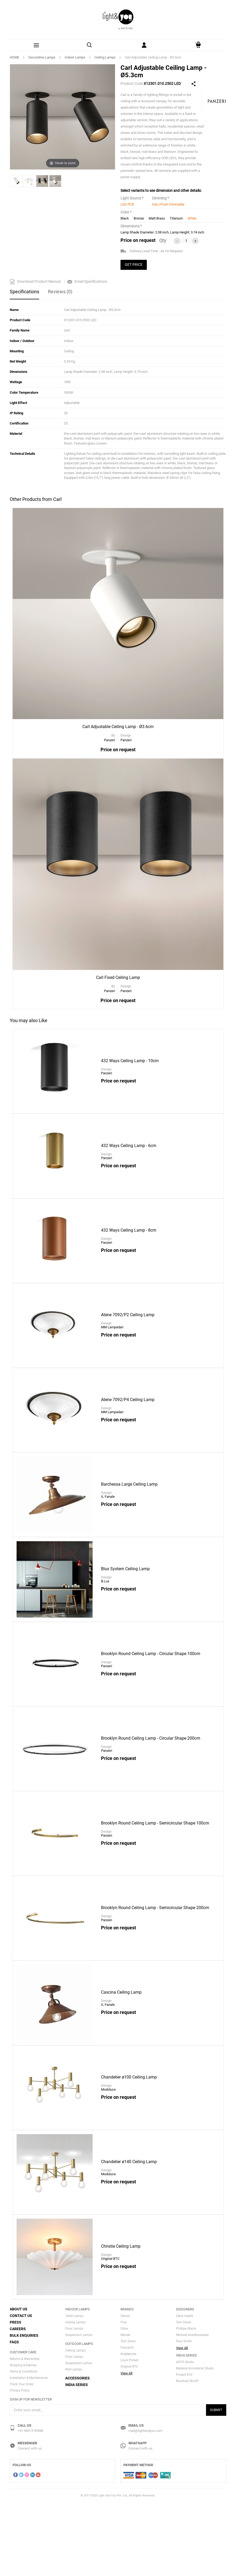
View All (126, 2446)
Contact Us (21, 2389)
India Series (76, 2458)
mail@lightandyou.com (145, 2504)
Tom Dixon (128, 2414)
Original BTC (129, 2439)
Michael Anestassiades (192, 2408)
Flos (123, 2395)
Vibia (124, 2401)
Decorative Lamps (42, 57)
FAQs (14, 2415)
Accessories (77, 2451)
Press (15, 2395)
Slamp (125, 2389)
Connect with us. (30, 2522)
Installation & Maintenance (29, 2451)
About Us (18, 2382)
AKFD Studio (185, 2435)
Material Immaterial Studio (195, 2441)
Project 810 (184, 2448)
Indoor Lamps (75, 57)
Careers (18, 2402)
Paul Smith (184, 2414)
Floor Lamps (74, 2401)
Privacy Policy (20, 2463)
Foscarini (127, 2420)
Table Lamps (74, 2389)
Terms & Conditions (23, 2444)
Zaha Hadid (184, 2389)
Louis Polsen (129, 2433)
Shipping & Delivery (23, 2438)
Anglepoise (128, 2427)
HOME (14, 57)
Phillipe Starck (186, 2401)
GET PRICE (134, 264)
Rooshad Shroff (187, 2454)
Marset (125, 2408)
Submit (216, 2483)
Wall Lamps (73, 2442)
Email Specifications (87, 281)
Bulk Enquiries (24, 2408)
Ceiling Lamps (105, 57)
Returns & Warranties (24, 2432)
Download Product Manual (35, 281)
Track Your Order (21, 2457)
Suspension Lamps (78, 2408)
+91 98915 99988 (30, 2504)
